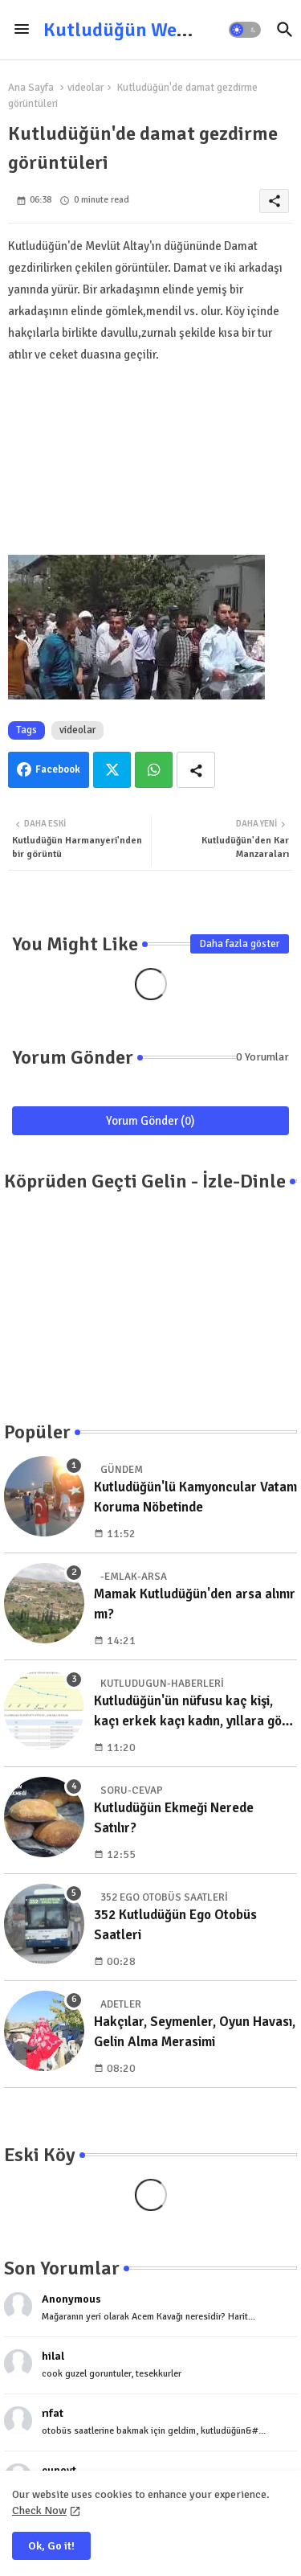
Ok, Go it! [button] (51, 2546)
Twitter (112, 770)
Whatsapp (154, 770)
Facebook (57, 769)
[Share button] (196, 770)
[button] (245, 30)
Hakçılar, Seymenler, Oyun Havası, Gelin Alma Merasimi (194, 2032)
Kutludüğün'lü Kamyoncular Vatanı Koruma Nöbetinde (195, 1497)
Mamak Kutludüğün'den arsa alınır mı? (194, 1604)
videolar (85, 87)
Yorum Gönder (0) (150, 1121)
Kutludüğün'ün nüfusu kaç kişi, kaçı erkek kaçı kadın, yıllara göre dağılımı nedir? (194, 1712)
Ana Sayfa (31, 87)
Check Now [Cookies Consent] (39, 2510)
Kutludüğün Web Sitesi (141, 30)
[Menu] (21, 30)
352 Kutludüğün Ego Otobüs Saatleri (175, 1925)
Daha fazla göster (239, 943)
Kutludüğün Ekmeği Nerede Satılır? (174, 1818)
